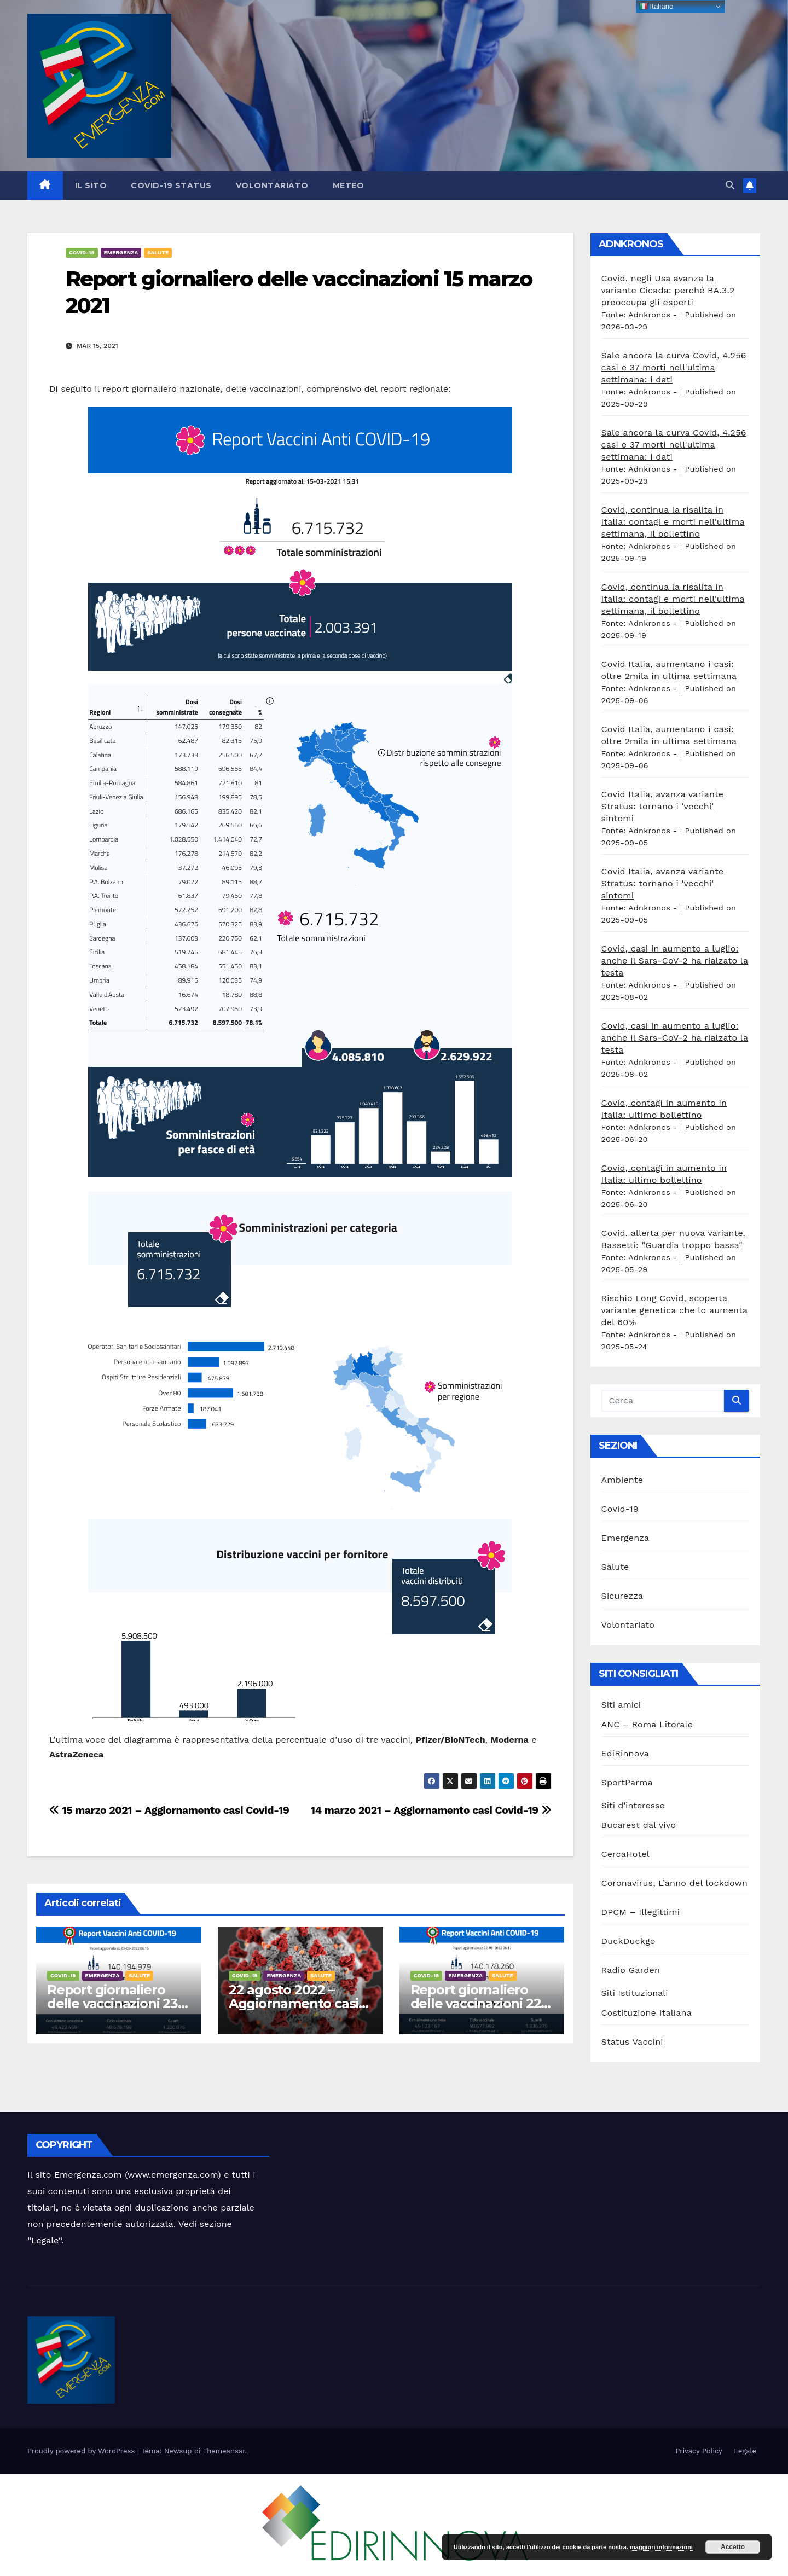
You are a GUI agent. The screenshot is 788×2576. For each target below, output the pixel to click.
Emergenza (121, 253)
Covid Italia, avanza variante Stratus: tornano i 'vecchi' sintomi (662, 806)
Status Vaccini (632, 2042)
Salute (158, 253)
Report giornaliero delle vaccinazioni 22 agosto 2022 (475, 2003)
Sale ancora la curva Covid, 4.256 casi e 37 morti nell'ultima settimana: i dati (673, 367)
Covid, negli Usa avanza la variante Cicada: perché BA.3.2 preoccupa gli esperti (668, 290)
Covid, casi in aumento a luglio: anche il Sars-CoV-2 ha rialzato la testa (675, 960)
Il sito (91, 185)
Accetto (733, 2547)
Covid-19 (82, 253)
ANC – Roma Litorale (647, 1724)
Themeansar (224, 2451)
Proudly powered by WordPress (82, 2451)
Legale (45, 2240)
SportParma (627, 1782)
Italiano (656, 6)
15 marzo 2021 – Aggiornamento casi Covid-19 (169, 1810)
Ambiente (622, 1480)
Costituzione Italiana (646, 2013)
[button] (730, 185)
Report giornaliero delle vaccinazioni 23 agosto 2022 (112, 2003)
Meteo (348, 185)
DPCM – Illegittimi (640, 1912)
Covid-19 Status (171, 185)
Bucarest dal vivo (638, 1825)
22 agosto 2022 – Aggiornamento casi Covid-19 (293, 2003)
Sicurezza (622, 1596)
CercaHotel (625, 1854)
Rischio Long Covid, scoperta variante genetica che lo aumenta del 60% (674, 1310)
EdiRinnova (625, 1753)
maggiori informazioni (661, 2547)
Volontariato (272, 185)
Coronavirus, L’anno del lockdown (674, 1883)
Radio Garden (630, 1970)
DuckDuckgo (628, 1941)
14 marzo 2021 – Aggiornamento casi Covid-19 (431, 1810)
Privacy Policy (698, 2451)
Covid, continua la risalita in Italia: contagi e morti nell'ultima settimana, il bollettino (673, 521)
